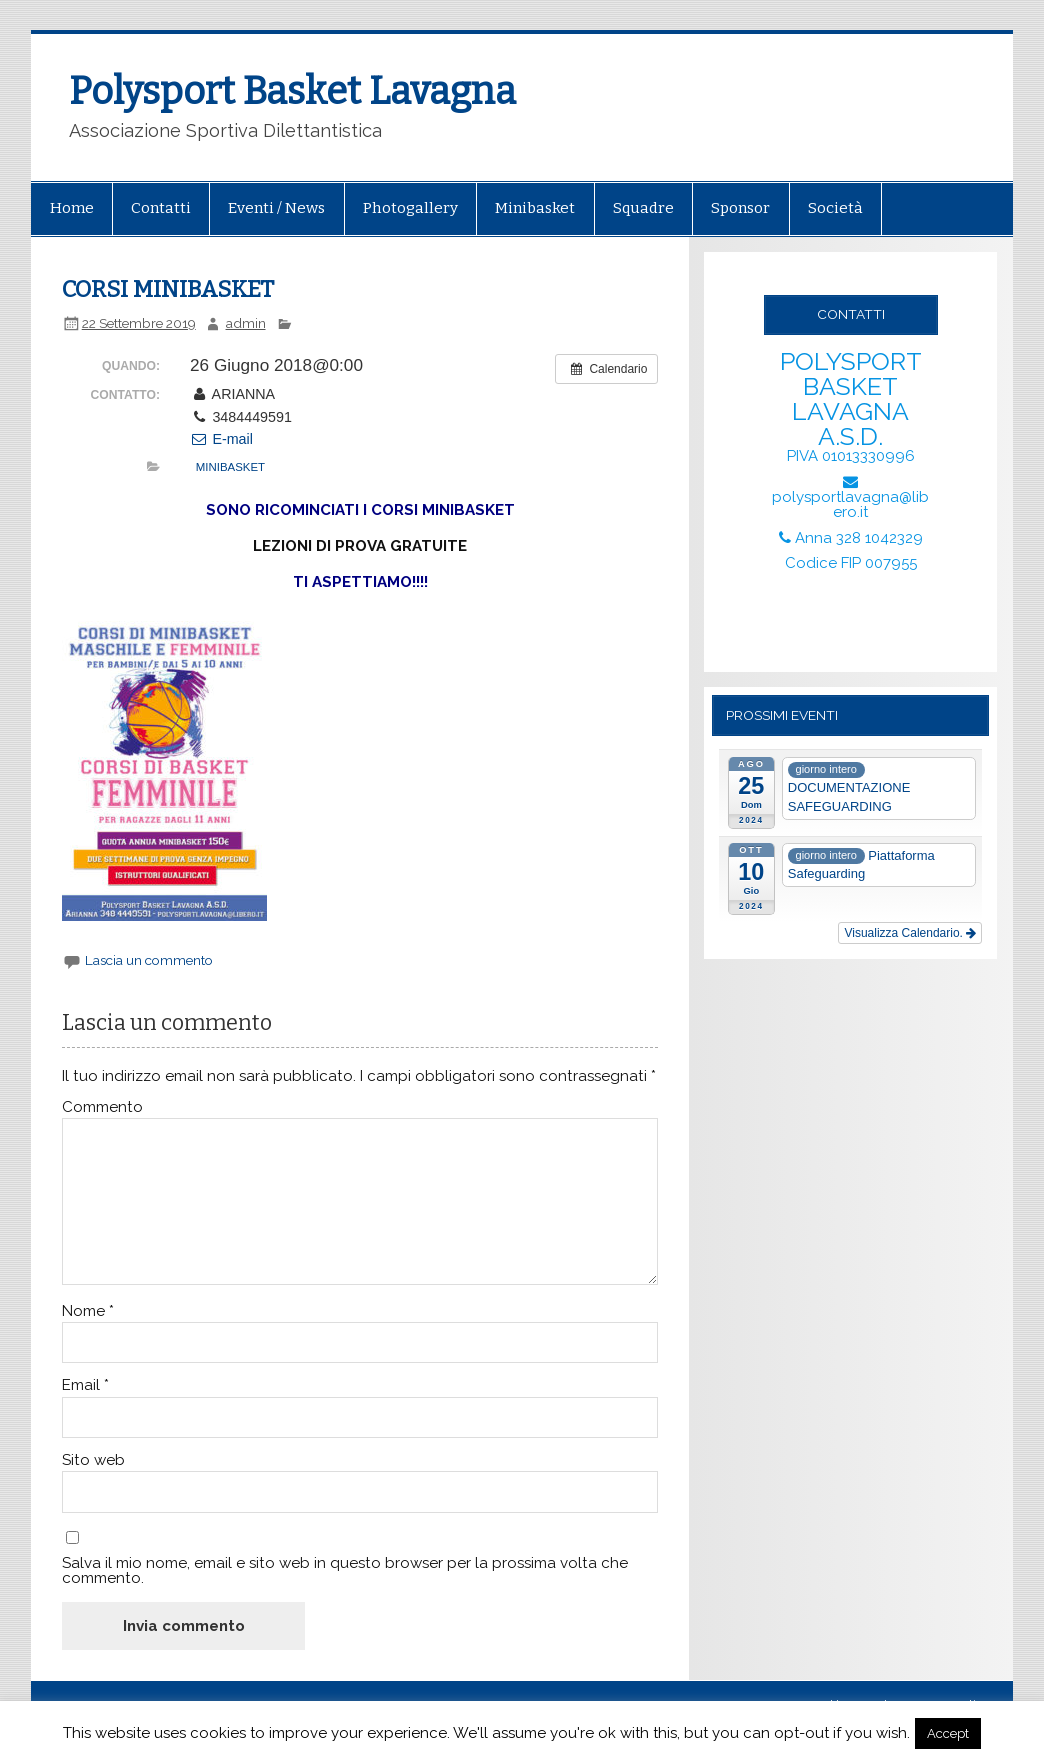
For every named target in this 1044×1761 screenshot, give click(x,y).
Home (72, 208)
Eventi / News (276, 208)
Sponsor (740, 208)
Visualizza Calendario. (910, 933)
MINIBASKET (230, 467)
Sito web (93, 1460)
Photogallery (410, 208)
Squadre (643, 208)
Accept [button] (948, 1733)
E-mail (221, 439)
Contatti (161, 208)
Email (85, 1385)
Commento (102, 1107)
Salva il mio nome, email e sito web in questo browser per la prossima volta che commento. (345, 1571)
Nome (88, 1311)
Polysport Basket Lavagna (292, 91)
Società (835, 208)
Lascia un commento (149, 960)
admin (246, 323)
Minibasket (535, 208)
